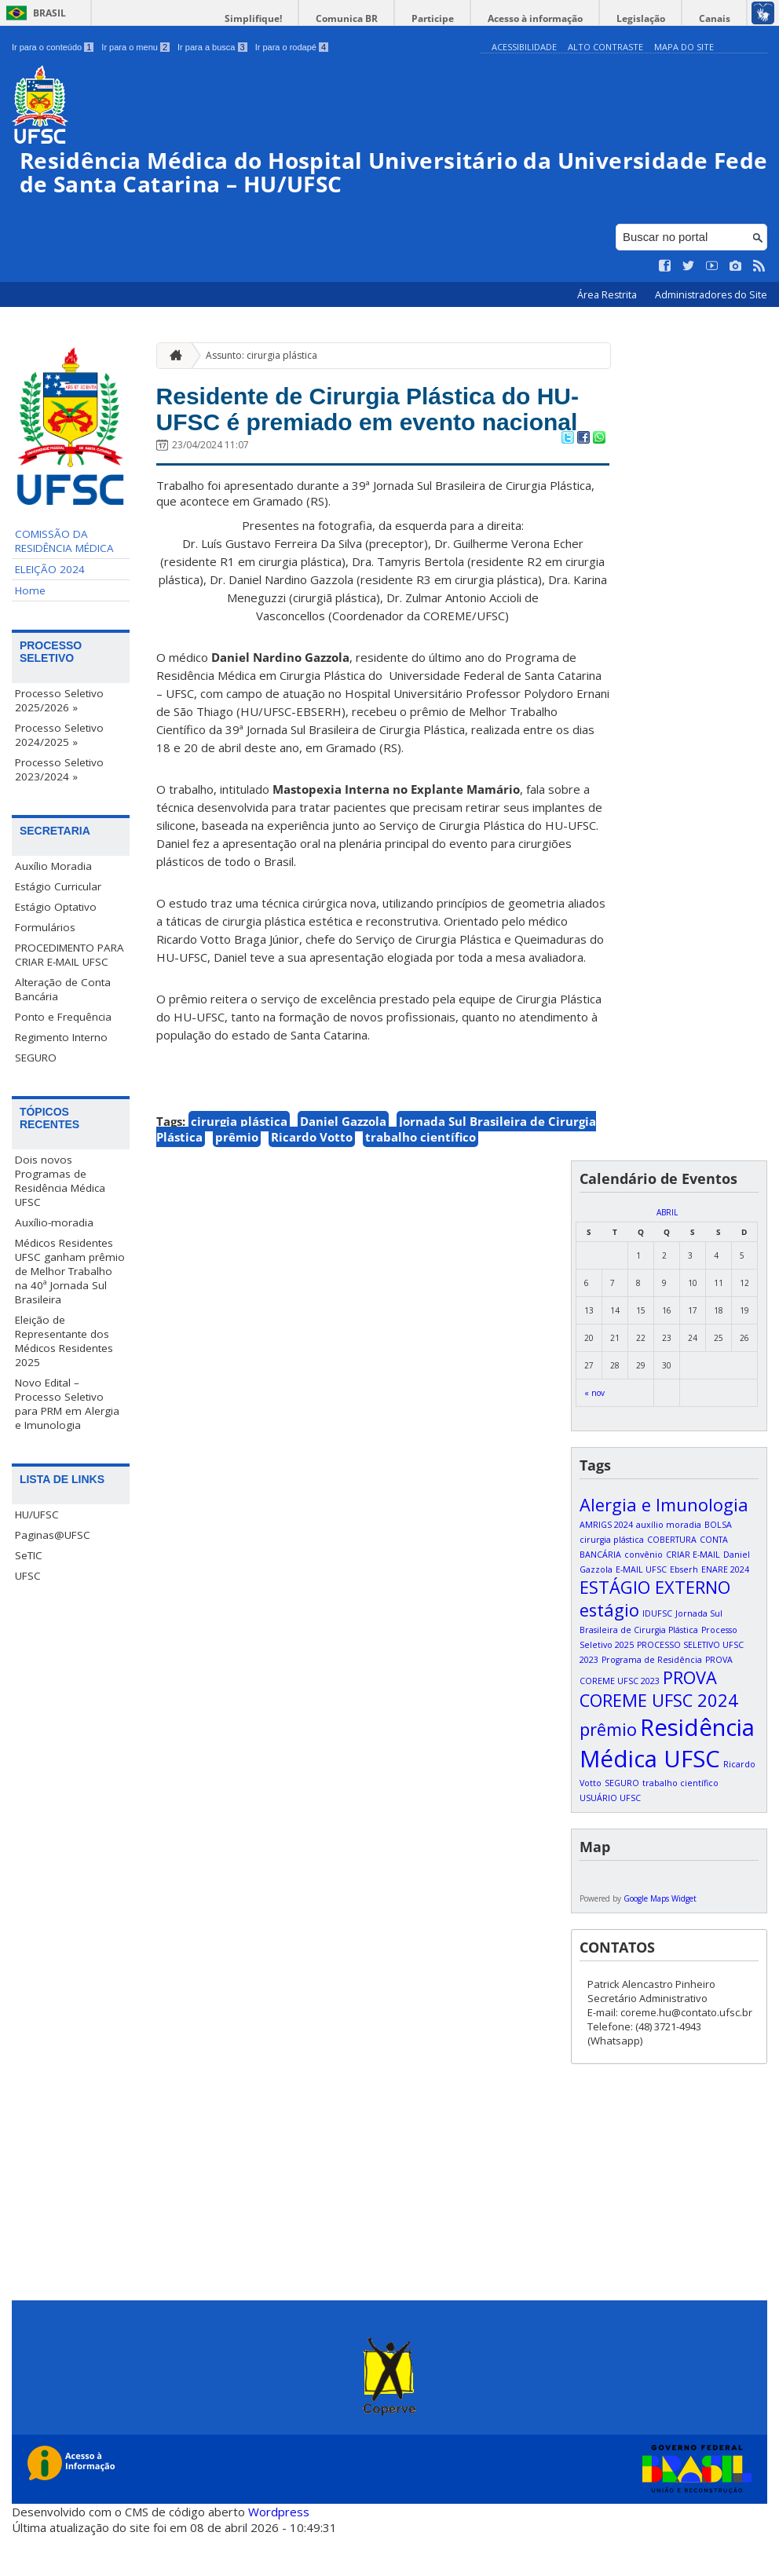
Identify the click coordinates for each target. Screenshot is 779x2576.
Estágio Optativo (56, 909)
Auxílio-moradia (54, 1225)
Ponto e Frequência (63, 1019)
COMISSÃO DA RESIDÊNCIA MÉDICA (64, 543)
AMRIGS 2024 (606, 1566)
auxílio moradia (668, 1566)
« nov (594, 1434)
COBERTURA (672, 1581)
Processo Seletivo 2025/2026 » (59, 703)
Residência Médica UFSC (667, 1784)
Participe (460, 18)
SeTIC (28, 1558)
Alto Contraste (605, 47)
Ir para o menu (135, 47)
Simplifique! (296, 18)
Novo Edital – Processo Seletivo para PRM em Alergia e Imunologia (67, 1406)
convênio (643, 1596)
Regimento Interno (61, 1039)
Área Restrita (608, 297)
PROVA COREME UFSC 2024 (659, 1730)
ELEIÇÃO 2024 (50, 572)
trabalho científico (420, 1178)
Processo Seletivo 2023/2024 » (59, 772)
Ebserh (684, 1611)
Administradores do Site (711, 297)
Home (30, 593)
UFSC (28, 1578)
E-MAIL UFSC (641, 1611)
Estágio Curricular (58, 889)
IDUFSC (657, 1655)
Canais (718, 18)
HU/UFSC (37, 1517)
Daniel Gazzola (343, 1163)
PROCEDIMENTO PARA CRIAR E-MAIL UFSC (69, 957)
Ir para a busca (212, 47)
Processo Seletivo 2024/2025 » (59, 737)
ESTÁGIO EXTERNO (655, 1628)
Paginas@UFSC (52, 1537)
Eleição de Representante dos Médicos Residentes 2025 (64, 1343)
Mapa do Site (684, 47)
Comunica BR (382, 18)
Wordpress (278, 2552)
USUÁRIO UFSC (610, 1839)
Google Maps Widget (660, 1940)
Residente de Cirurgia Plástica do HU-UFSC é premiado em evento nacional (374, 430)
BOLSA (718, 1566)
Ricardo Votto (312, 1178)
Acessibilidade (524, 47)
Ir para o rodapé (291, 47)
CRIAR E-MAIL (693, 1596)
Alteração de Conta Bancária (63, 991)
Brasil (49, 13)
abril (667, 1253)
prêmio (236, 1178)
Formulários (45, 930)
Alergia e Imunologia (664, 1546)
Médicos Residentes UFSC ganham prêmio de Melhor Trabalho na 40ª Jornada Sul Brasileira (70, 1273)
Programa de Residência (652, 1701)
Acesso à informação (554, 18)
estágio (609, 1651)
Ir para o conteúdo (52, 47)
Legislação (652, 18)
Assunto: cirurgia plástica (261, 357)
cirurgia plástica (239, 1163)
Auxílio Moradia (53, 868)
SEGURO (36, 1060)
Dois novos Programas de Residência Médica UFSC (60, 1183)
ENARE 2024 (725, 1611)
